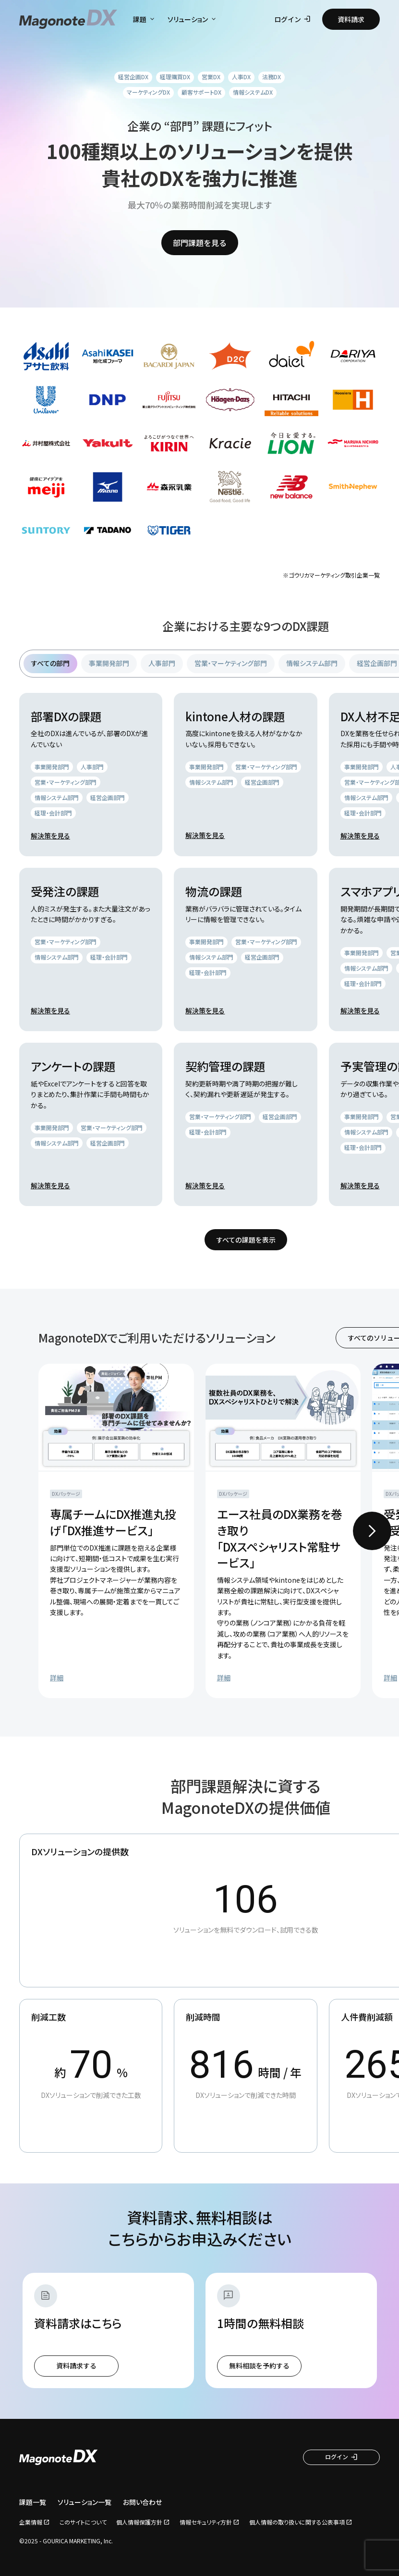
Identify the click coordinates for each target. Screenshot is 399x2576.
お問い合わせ (142, 2502)
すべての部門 (50, 663)
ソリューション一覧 (84, 2502)
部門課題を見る (200, 242)
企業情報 (30, 2522)
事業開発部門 (109, 663)
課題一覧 (32, 2502)
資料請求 (351, 19)
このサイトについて (83, 2522)
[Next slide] (372, 1531)
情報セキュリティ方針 (206, 2522)
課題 (144, 19)
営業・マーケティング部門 (230, 663)
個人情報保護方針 (139, 2522)
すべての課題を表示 (246, 1240)
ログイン (292, 19)
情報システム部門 (312, 663)
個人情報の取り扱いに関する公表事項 (297, 2522)
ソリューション (193, 19)
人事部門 (161, 663)
